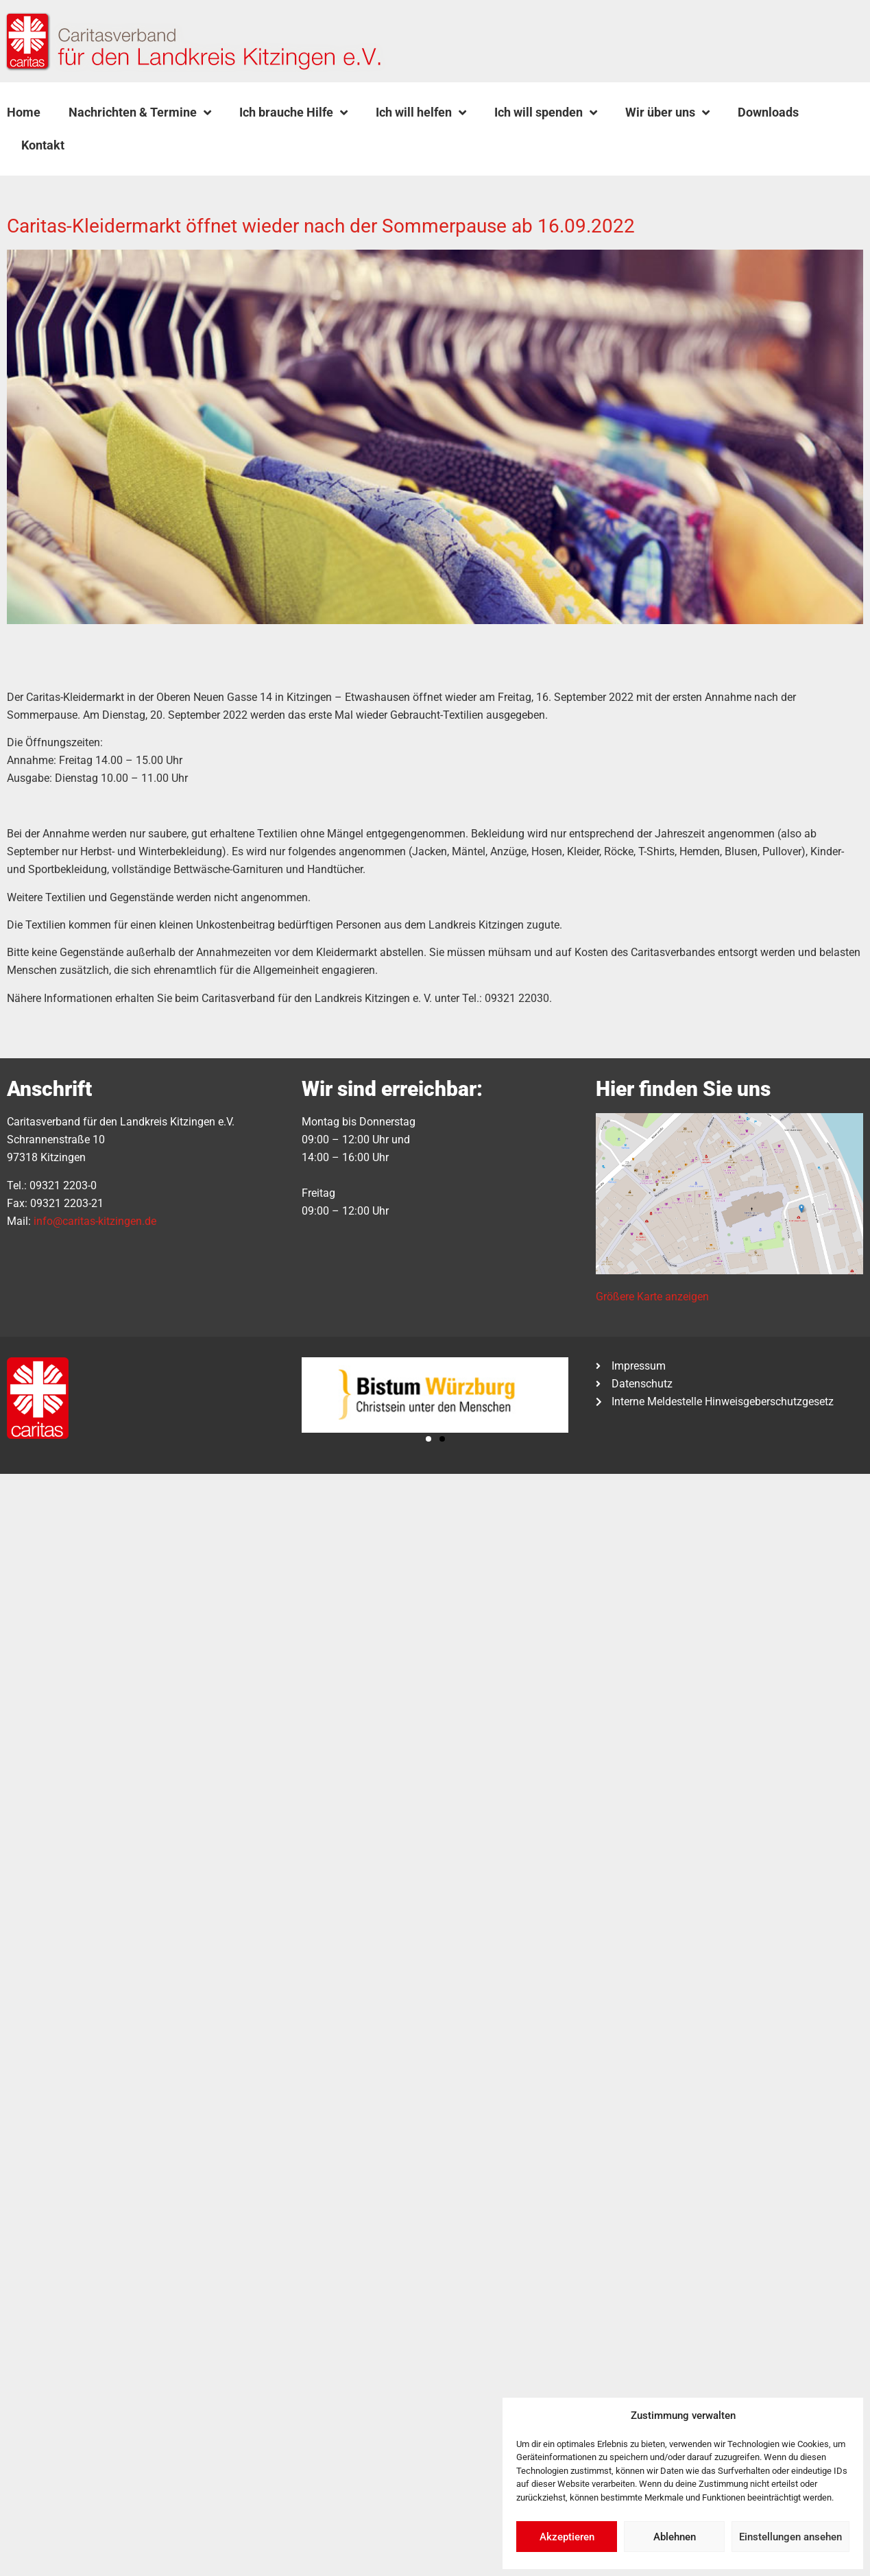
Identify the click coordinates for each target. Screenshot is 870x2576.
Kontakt (42, 145)
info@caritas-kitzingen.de (95, 1221)
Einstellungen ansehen (790, 2537)
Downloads (768, 112)
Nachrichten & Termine (140, 112)
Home (23, 112)
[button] (113, 145)
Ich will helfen (421, 112)
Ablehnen (674, 2537)
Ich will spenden (545, 112)
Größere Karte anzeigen (652, 1296)
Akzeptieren (567, 2537)
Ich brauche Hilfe (293, 112)
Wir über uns (667, 112)
